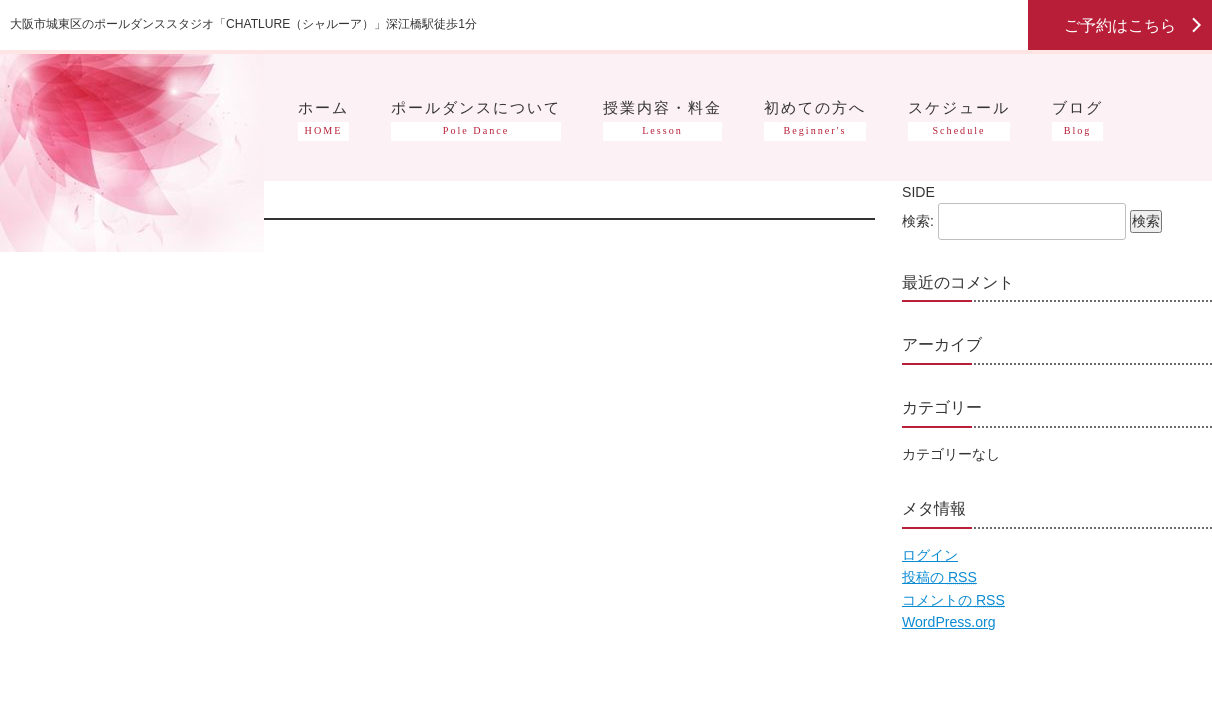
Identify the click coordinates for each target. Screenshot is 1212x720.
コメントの (953, 600)
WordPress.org (949, 622)
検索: (918, 221)
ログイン (930, 555)
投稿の (939, 577)
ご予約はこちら (1120, 25)
